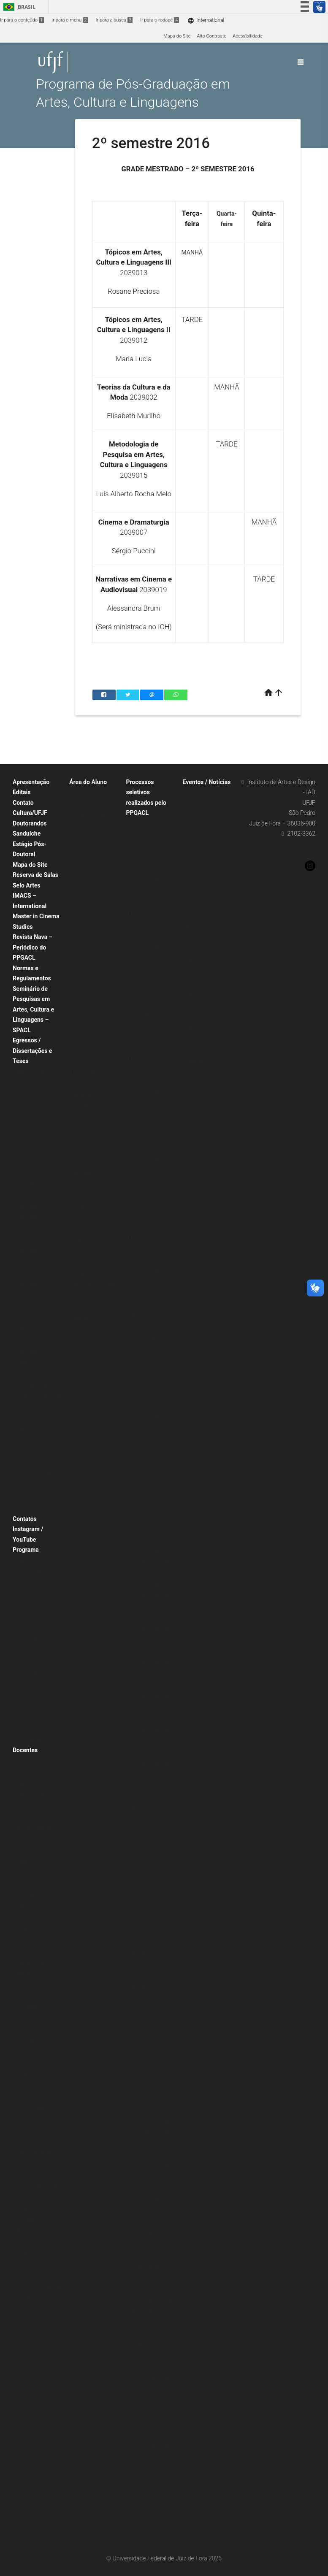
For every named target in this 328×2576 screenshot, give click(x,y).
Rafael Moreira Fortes (39, 2085)
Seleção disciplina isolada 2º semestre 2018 (151, 1931)
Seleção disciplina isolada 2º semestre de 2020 (151, 1797)
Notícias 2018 (201, 1039)
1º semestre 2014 (92, 1050)
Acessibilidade (247, 36)
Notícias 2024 (201, 971)
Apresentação (31, 782)
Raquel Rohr (29, 2097)
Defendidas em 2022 (38, 1228)
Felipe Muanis (31, 1884)
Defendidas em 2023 (38, 1217)
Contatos (25, 1518)
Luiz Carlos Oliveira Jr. (40, 2040)
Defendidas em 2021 (38, 1239)
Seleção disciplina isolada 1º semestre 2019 (151, 1897)
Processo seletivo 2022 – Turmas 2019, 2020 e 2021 (152, 2233)
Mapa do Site (176, 36)
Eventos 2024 (201, 815)
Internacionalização (37, 1728)
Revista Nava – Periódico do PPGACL (32, 947)
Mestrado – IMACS (93, 860)
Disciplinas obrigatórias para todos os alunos (35, 1650)
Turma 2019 (29, 1105)
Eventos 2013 (201, 927)
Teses (23, 1318)
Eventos (195, 793)
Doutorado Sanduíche (152, 2356)
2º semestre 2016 (92, 994)
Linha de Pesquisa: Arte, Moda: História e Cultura (39, 1419)
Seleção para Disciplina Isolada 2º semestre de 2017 (151, 1998)
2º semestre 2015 (92, 1016)
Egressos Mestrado (37, 1072)
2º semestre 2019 (92, 927)
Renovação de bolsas (152, 2255)
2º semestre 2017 (92, 971)
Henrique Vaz (31, 1973)
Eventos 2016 (201, 893)
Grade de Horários (92, 871)
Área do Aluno (88, 782)
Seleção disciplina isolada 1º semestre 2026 (151, 1562)
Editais (21, 792)
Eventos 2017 (201, 882)
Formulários (86, 1106)
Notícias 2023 (201, 983)
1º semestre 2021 (92, 904)
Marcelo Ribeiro (33, 2108)
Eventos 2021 (201, 837)
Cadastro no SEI (90, 1207)
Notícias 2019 (201, 1028)
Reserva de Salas (35, 874)
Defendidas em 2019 (38, 1262)
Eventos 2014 (201, 916)
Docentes (25, 1750)
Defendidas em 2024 (38, 1206)
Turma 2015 (29, 1150)
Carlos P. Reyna (33, 1783)
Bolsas (137, 2054)
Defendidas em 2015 (38, 1307)
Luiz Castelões (32, 2029)
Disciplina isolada (148, 1539)
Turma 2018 (29, 1117)
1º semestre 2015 (92, 1028)
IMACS (137, 1316)
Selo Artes (27, 885)
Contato (23, 802)
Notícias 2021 (201, 1005)
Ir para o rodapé (159, 20)
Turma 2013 (29, 1172)
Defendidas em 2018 (38, 1273)
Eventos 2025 (201, 804)
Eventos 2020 (201, 849)
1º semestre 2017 (92, 983)
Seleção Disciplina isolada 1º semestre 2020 (151, 1830)
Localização (29, 1740)
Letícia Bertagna (34, 1985)
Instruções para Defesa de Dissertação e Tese (93, 1151)
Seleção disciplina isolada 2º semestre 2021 (151, 1730)
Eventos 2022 (201, 826)
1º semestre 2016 (92, 1005)
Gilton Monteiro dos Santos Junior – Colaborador (37, 1918)
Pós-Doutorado (145, 1439)
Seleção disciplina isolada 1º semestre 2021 (151, 1763)
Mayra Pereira (31, 2074)
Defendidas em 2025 (38, 1195)
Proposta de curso (36, 1572)
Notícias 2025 (201, 960)
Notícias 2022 (201, 994)
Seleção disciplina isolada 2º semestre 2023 (151, 1663)
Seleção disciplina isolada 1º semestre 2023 (151, 1696)
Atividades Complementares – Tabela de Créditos (93, 1184)
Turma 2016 (29, 1139)
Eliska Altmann (32, 1851)
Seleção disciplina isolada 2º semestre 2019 (151, 1864)
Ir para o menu (70, 20)
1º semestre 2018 (92, 960)
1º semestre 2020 (92, 916)
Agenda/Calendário (207, 1061)
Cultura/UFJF (30, 812)
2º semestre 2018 (92, 949)
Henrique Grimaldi (36, 1962)
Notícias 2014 (201, 1050)
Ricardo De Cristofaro (39, 2119)
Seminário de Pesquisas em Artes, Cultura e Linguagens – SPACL (33, 1009)
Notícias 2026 (201, 949)
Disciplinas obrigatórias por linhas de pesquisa (36, 1684)
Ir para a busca (114, 20)
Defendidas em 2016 (38, 1296)
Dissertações (30, 1184)
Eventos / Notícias (207, 782)
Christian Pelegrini (36, 1794)
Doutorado (84, 837)
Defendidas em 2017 (38, 1284)
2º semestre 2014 (92, 1039)
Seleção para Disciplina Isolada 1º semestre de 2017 (151, 2032)
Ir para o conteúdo (22, 20)
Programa (26, 1549)
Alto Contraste (211, 36)
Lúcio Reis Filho (33, 1996)
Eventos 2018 (201, 871)
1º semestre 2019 (92, 938)
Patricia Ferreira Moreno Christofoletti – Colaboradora (39, 2186)
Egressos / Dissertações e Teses (32, 1050)
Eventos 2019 (201, 860)
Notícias (195, 938)
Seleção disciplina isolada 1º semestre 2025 (151, 1596)
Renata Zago (30, 2231)
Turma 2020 (29, 1094)
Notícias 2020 (201, 1016)
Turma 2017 (29, 1128)
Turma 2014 (29, 1161)
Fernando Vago (33, 1895)
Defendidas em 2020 (38, 1251)
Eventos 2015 (201, 904)
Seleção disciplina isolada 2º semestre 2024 (151, 1629)
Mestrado (83, 849)
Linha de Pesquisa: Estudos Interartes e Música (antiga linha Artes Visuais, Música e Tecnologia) (39, 1463)
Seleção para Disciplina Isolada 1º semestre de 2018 (151, 1964)
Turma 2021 (29, 1083)
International (205, 20)
